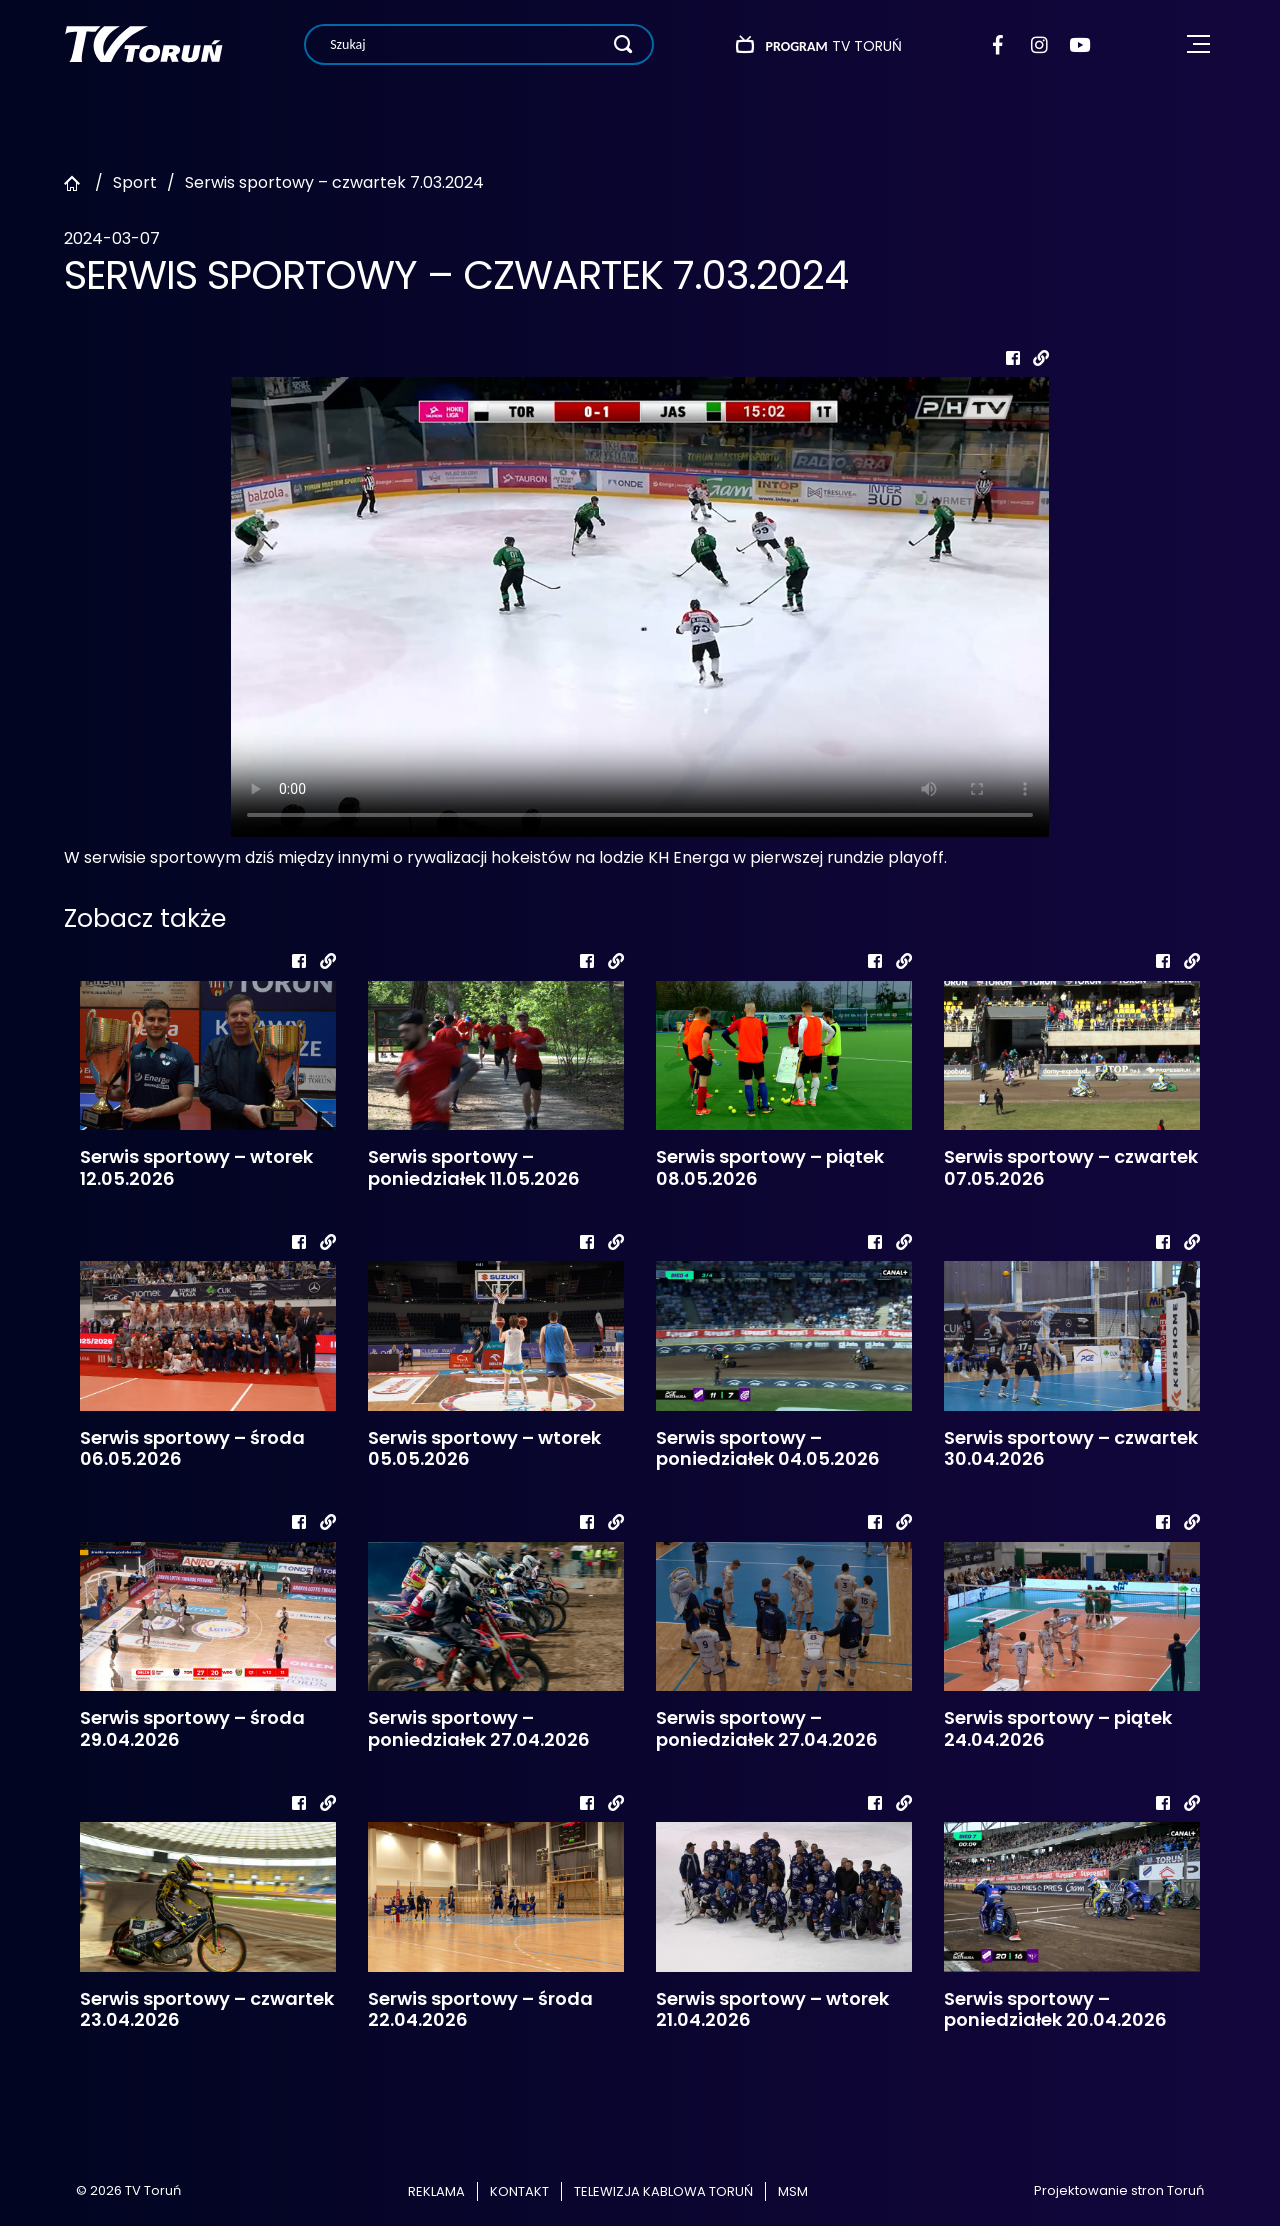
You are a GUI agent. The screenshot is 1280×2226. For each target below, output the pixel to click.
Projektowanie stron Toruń (1119, 2190)
